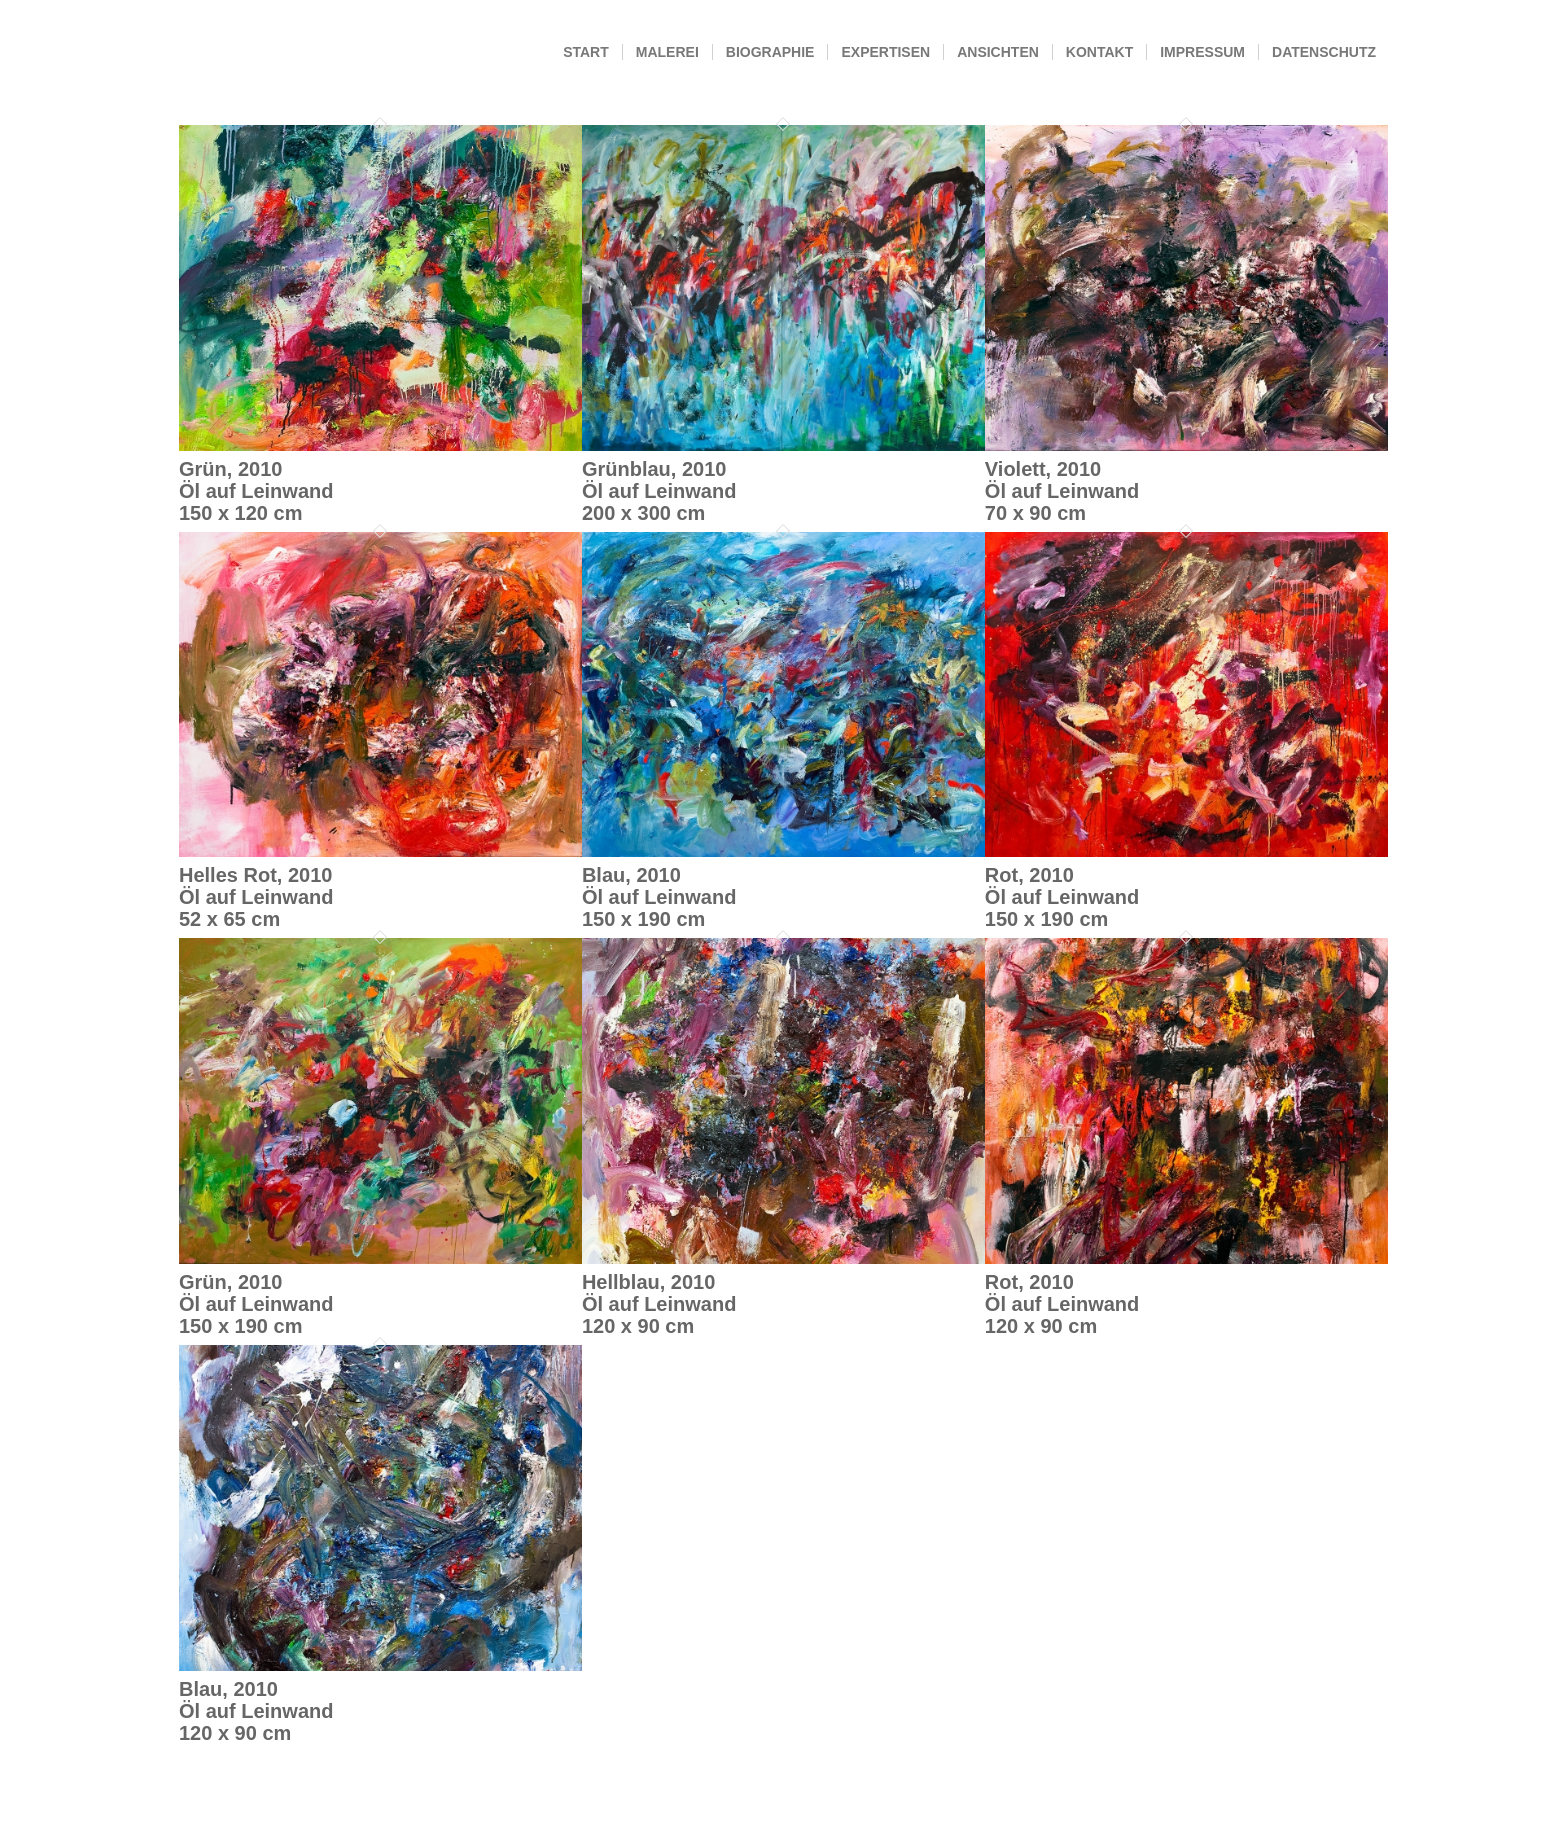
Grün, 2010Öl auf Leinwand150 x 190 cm (256, 1304)
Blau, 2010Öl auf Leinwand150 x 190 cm (659, 897)
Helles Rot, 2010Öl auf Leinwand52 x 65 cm (256, 897)
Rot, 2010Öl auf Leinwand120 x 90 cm (1062, 1304)
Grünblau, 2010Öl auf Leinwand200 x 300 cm (659, 491)
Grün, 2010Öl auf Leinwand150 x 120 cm (256, 491)
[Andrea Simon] (179, 52)
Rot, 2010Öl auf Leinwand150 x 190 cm (1062, 897)
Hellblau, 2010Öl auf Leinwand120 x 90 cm (659, 1304)
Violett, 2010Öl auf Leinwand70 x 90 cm (1062, 491)
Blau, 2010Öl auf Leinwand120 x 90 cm (256, 1711)
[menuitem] (586, 52)
